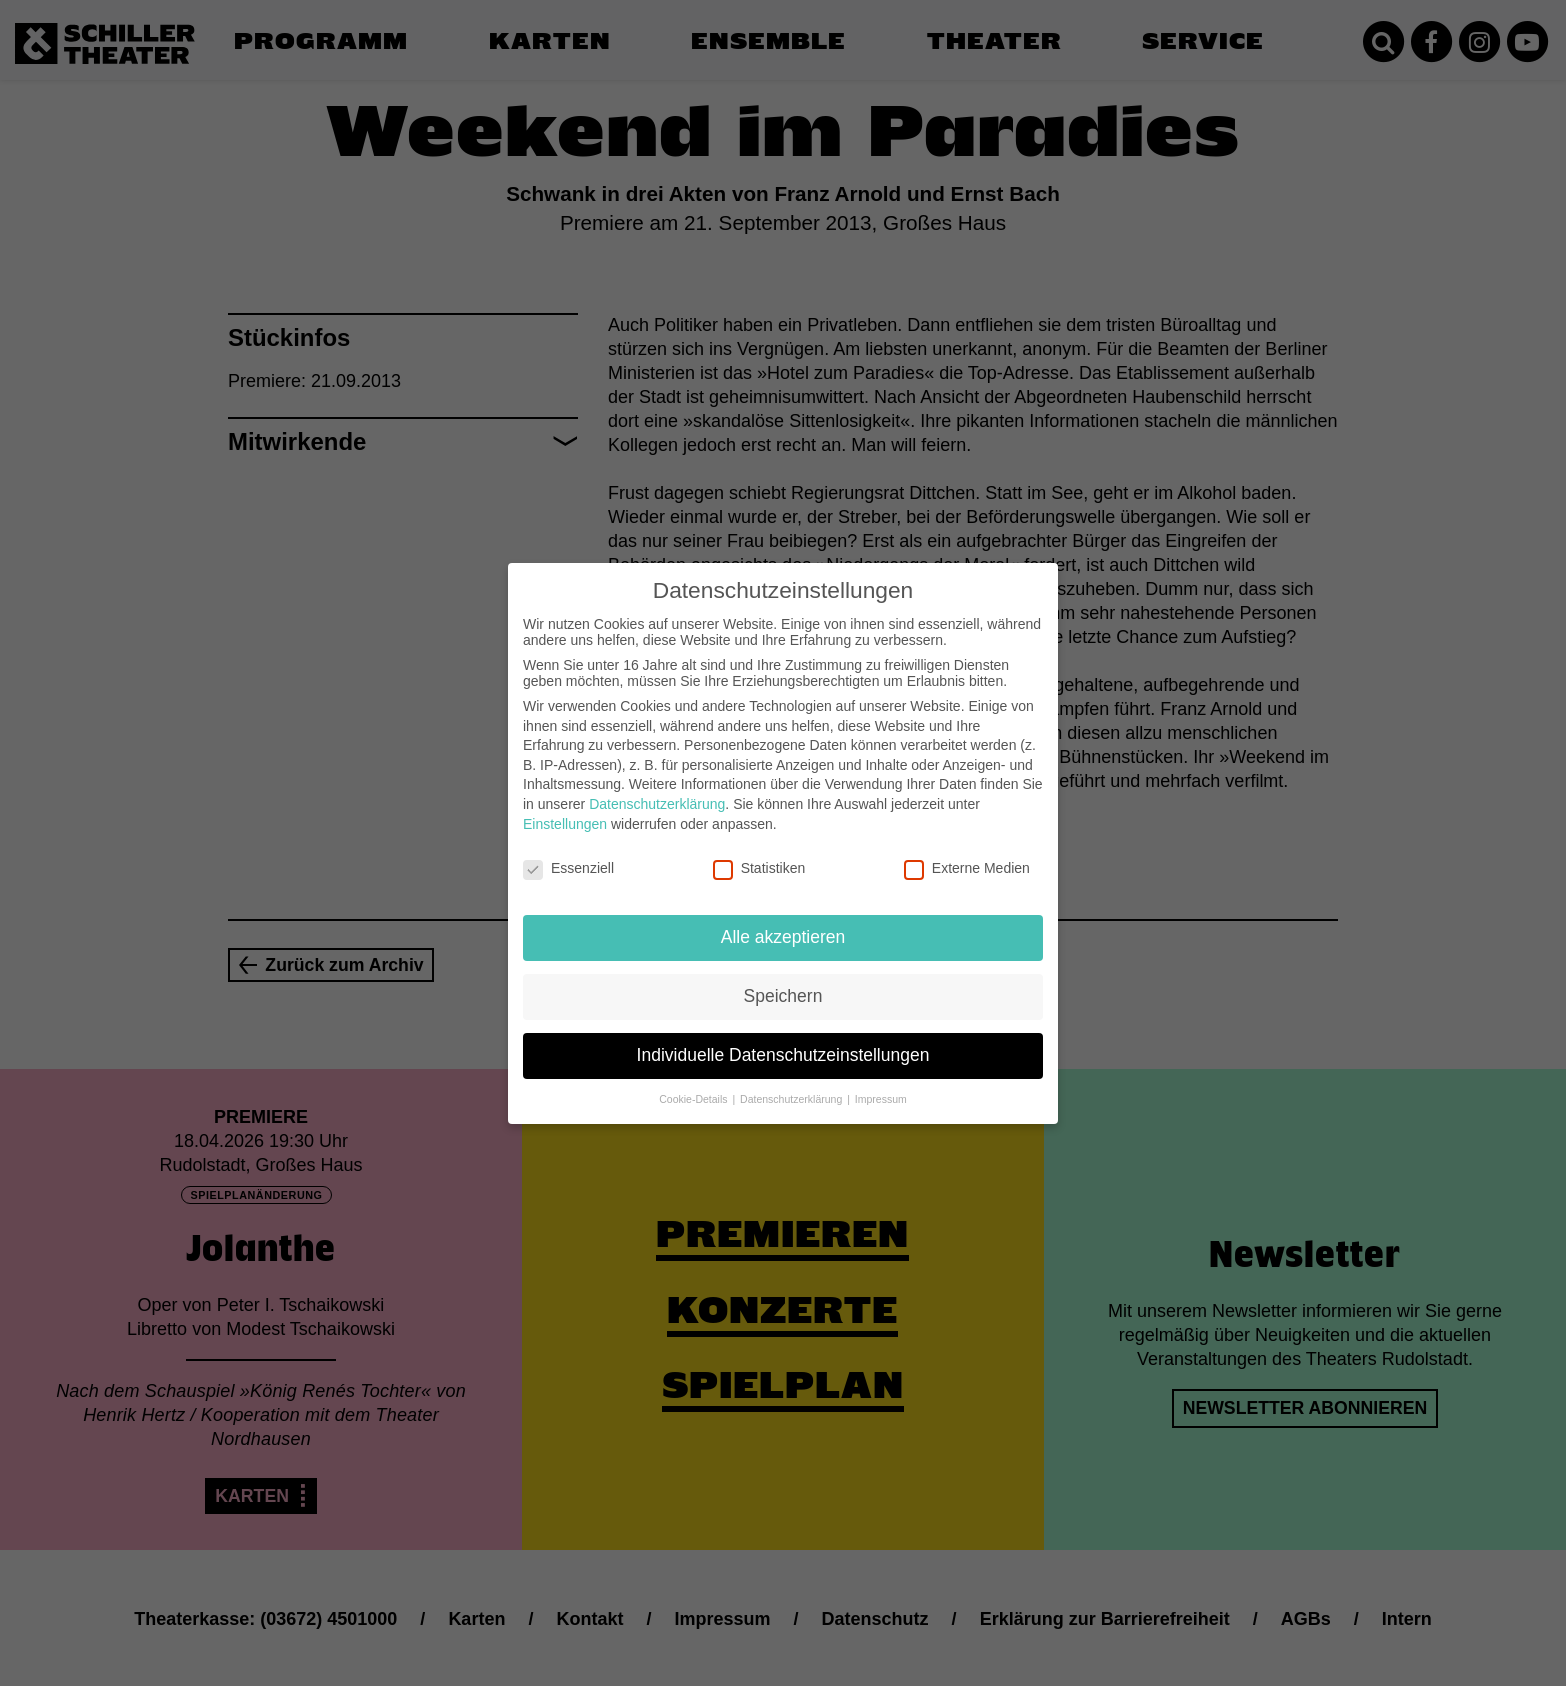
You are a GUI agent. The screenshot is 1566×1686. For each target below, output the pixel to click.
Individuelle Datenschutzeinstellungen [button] (783, 1039)
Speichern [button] (783, 980)
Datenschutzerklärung (657, 788)
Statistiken (759, 852)
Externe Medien (967, 852)
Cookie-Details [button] (694, 1083)
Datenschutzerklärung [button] (792, 1083)
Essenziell (568, 852)
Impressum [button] (881, 1083)
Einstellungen (565, 807)
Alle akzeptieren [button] (783, 921)
